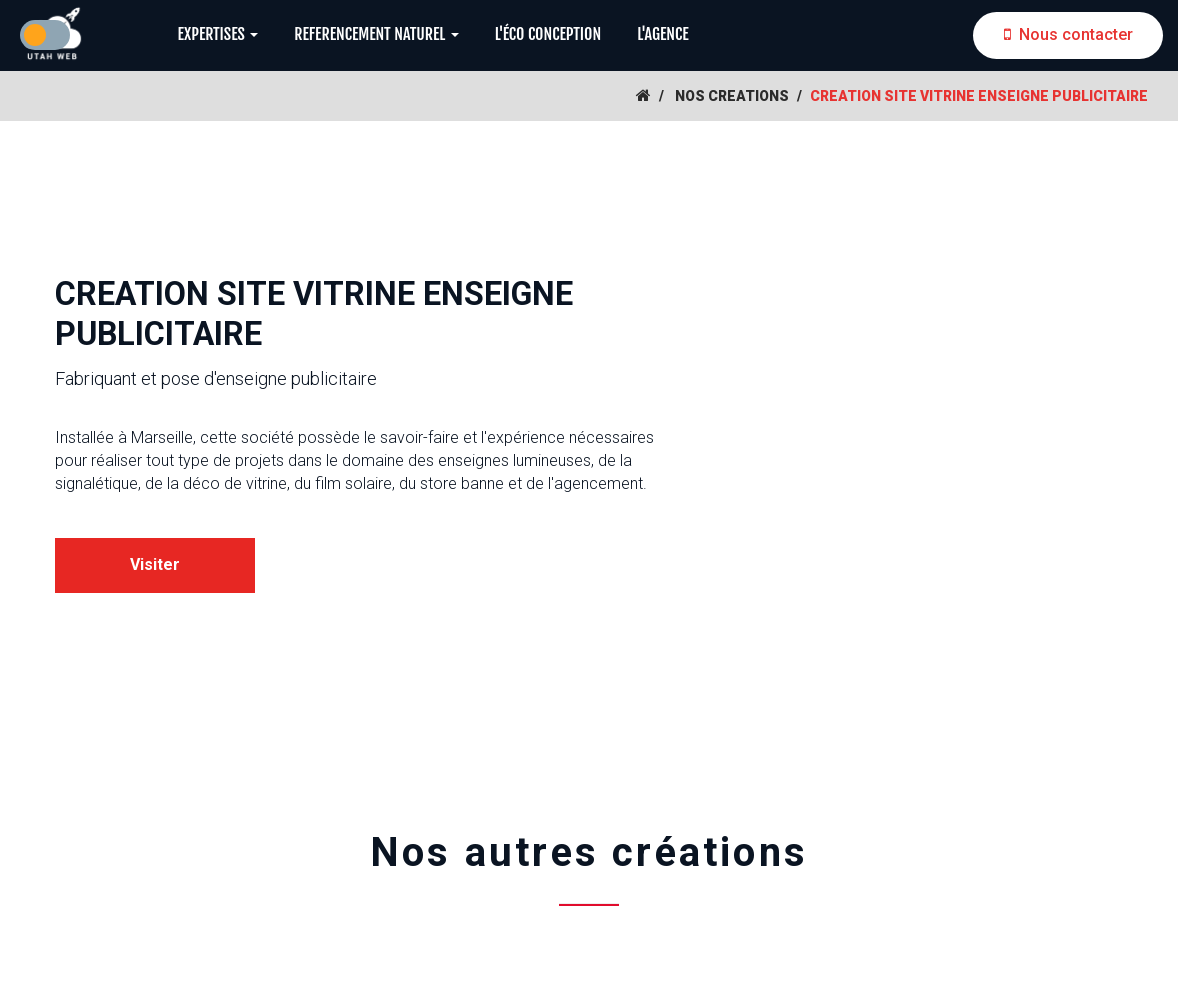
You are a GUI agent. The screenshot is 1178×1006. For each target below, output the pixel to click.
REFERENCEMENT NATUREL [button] (376, 34)
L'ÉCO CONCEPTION (548, 34)
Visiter (155, 564)
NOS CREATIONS (732, 96)
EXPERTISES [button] (217, 34)
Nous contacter (1068, 34)
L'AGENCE (663, 34)
